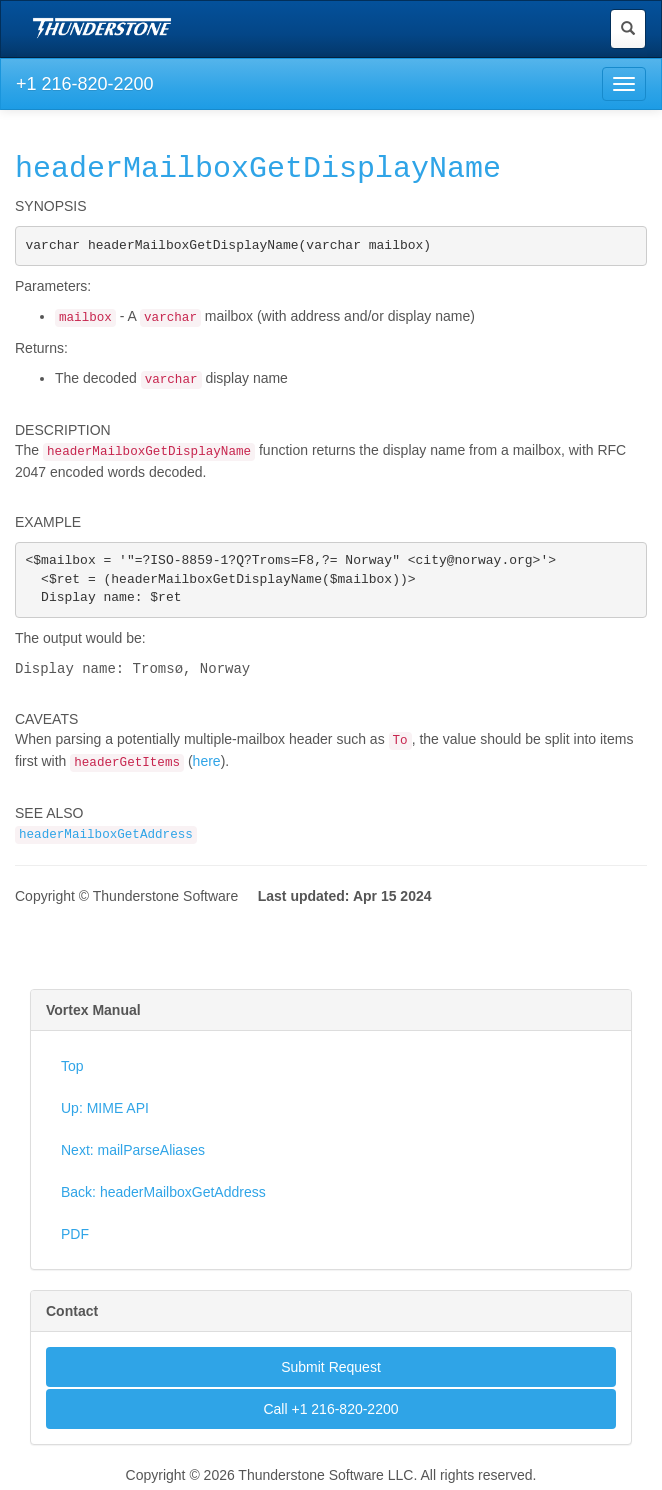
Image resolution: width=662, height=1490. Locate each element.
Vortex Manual (93, 1015)
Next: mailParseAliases (133, 1155)
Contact (72, 1316)
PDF (75, 1239)
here (207, 766)
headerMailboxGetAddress (106, 840)
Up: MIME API (105, 1113)
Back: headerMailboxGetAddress (163, 1197)
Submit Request (331, 1372)
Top (72, 1071)
